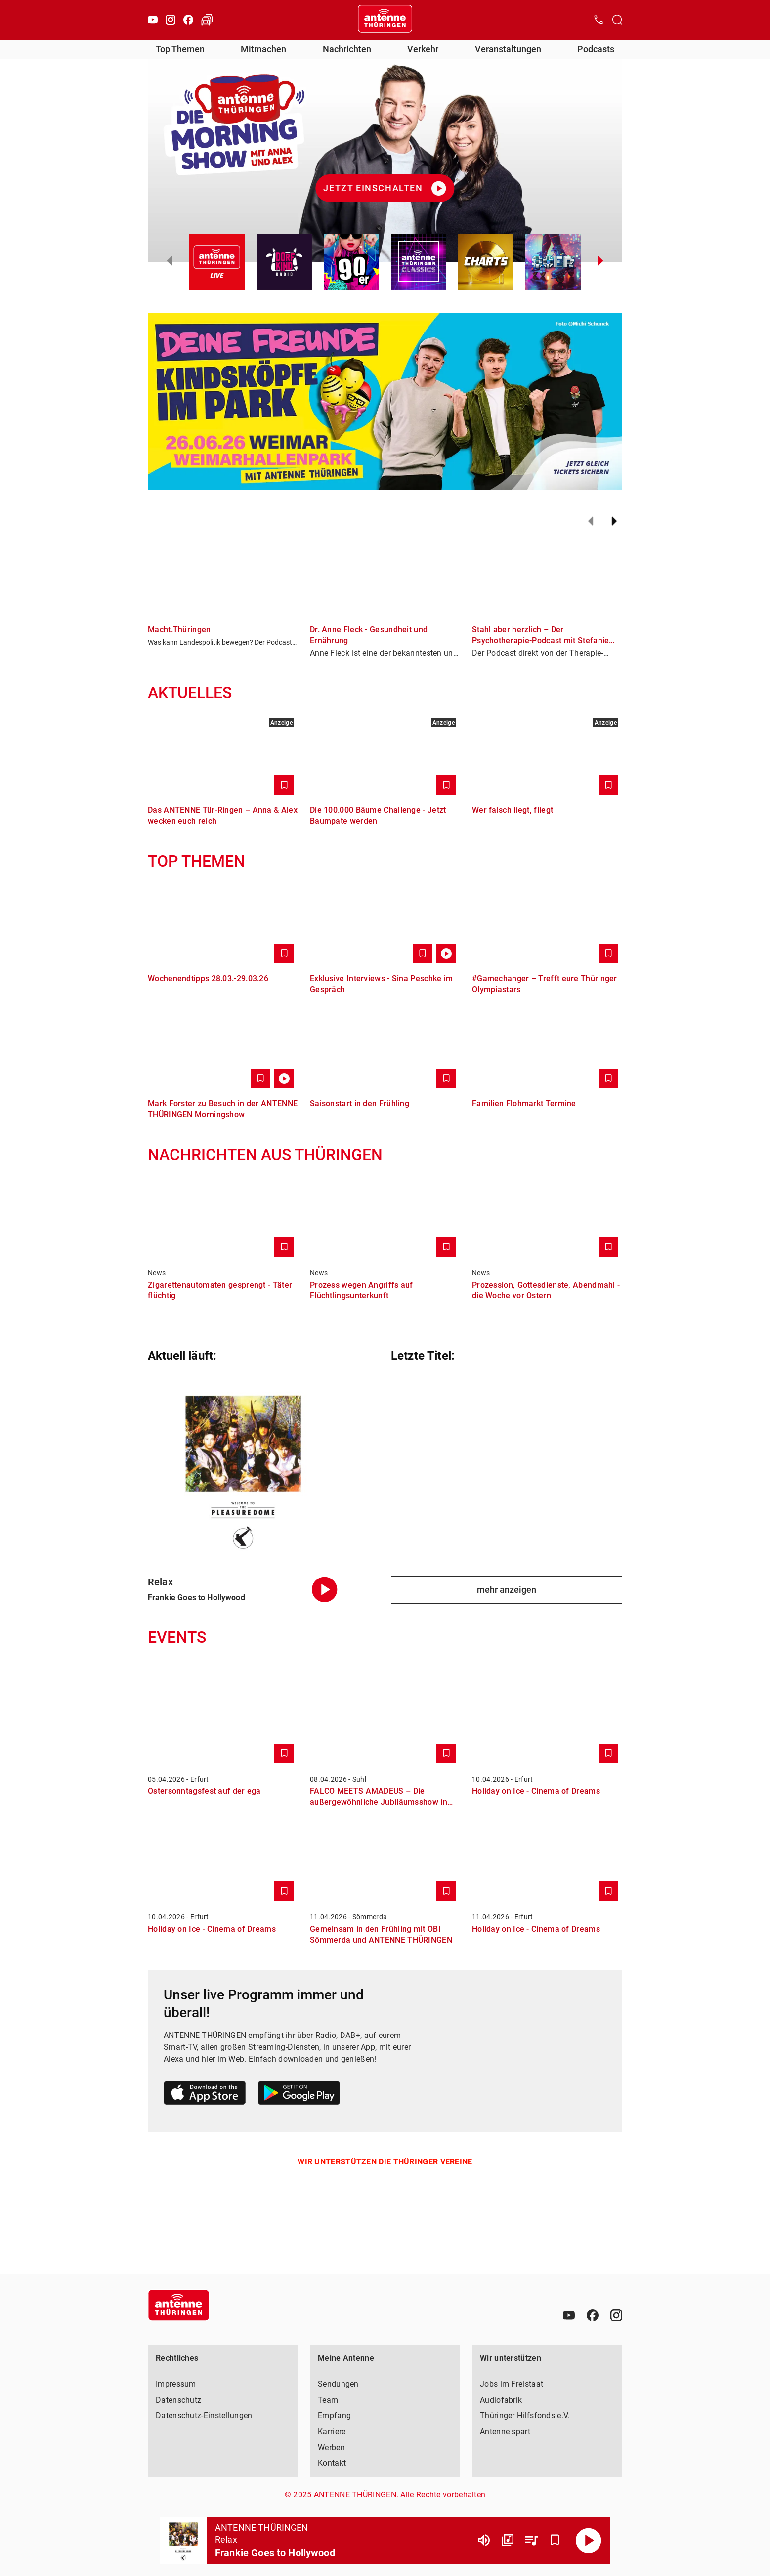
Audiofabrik (501, 2400)
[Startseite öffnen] (385, 20)
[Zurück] (591, 521)
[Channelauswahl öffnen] (617, 20)
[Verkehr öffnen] (207, 20)
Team (328, 2400)
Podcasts (595, 49)
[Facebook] (188, 20)
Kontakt (332, 2463)
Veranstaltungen (508, 49)
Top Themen (180, 49)
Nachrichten (347, 49)
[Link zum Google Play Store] (299, 2094)
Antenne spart (505, 2431)
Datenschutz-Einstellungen (204, 2415)
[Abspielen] (588, 2540)
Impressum (176, 2384)
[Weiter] (614, 521)
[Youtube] (153, 20)
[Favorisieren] (555, 2540)
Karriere (331, 2431)
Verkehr (422, 49)
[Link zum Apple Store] (205, 2094)
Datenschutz (178, 2400)
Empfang (334, 2415)
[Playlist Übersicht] (531, 2540)
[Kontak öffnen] (598, 20)
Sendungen (338, 2384)
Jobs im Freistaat (511, 2384)
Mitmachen (263, 49)
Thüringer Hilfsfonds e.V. (525, 2415)
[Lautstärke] (484, 2540)
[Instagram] (170, 20)
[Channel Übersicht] (507, 2540)
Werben (331, 2447)
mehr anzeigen (506, 1589)
